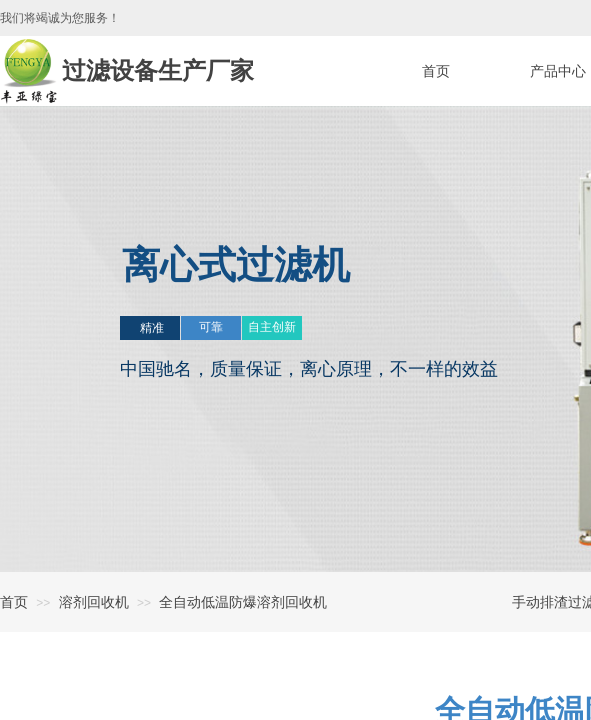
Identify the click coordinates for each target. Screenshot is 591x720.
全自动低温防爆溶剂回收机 (243, 602)
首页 (14, 602)
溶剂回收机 (94, 602)
